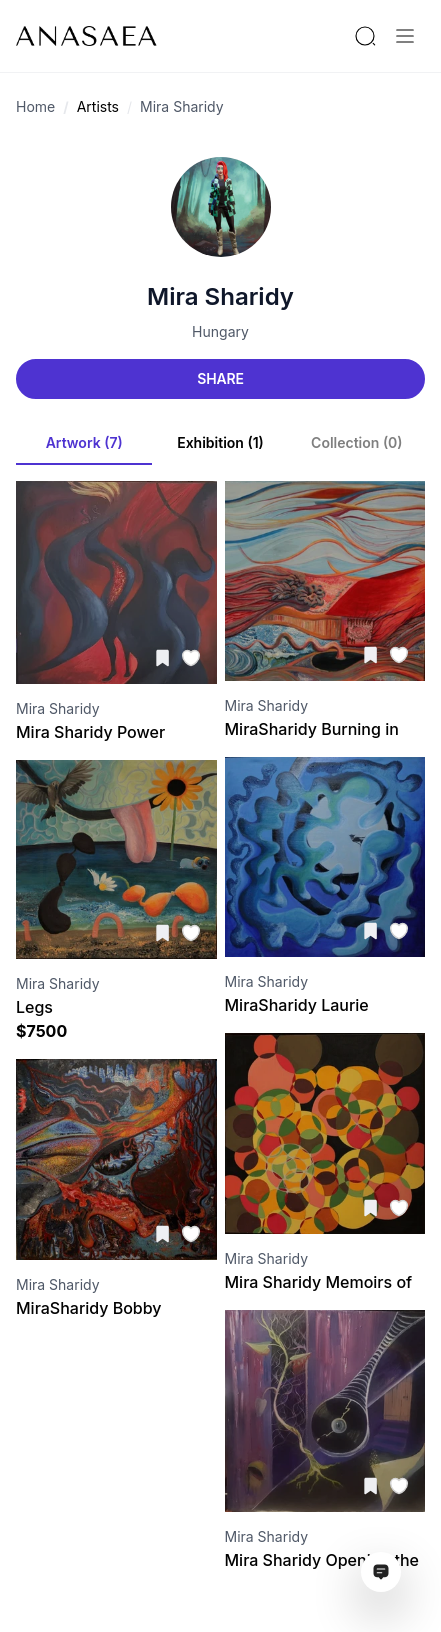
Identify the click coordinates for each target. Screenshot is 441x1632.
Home (35, 106)
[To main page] (86, 36)
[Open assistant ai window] (381, 1572)
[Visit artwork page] (116, 582)
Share (220, 378)
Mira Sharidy (182, 106)
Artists (98, 106)
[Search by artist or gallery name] (365, 36)
